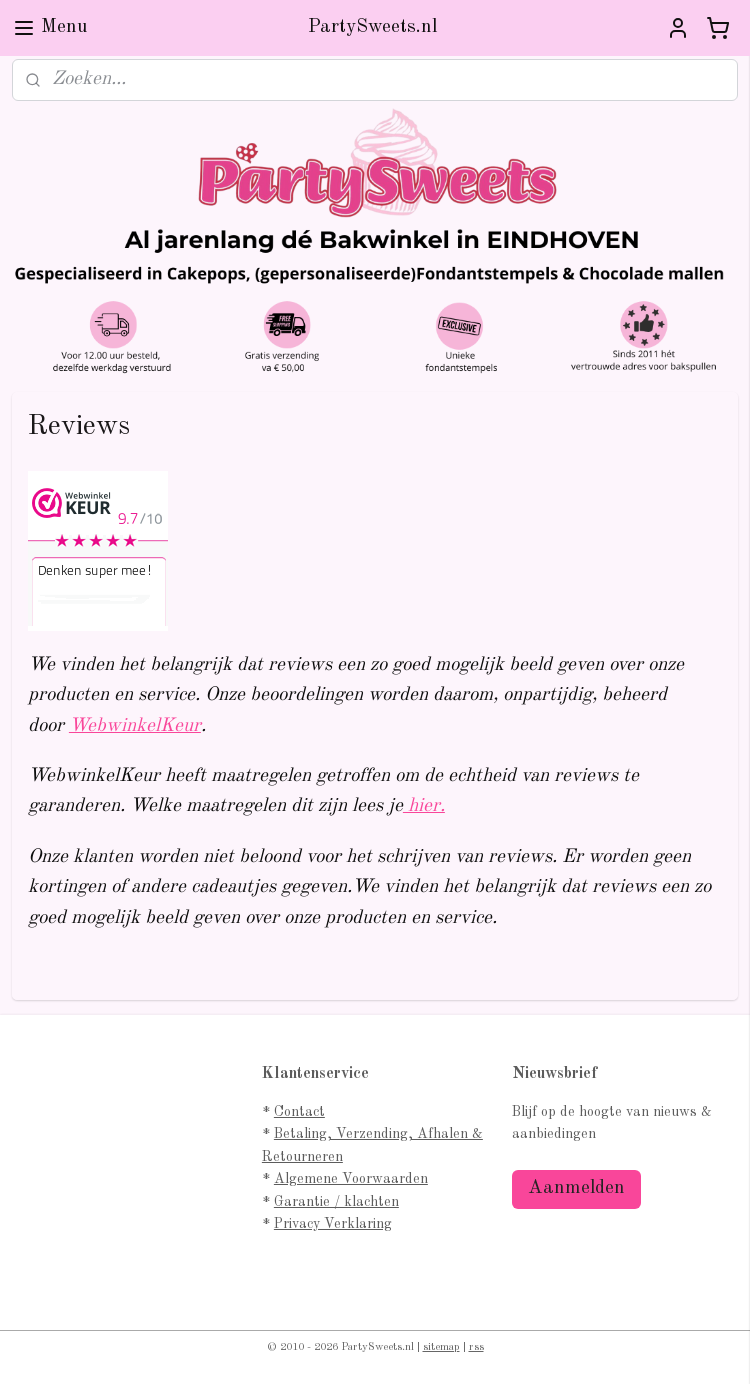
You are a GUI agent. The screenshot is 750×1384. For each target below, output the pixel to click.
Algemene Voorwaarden (351, 1179)
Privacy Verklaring (333, 1224)
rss (476, 1347)
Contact (299, 1112)
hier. (424, 806)
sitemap (441, 1347)
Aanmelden (576, 1188)
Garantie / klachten (336, 1202)
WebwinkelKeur (135, 725)
